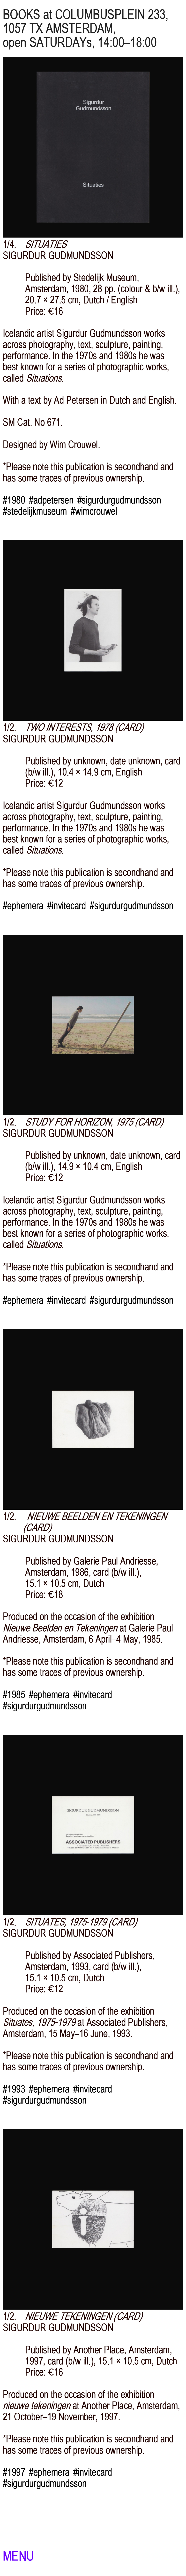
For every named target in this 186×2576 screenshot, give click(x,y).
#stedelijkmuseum (35, 511)
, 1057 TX (86, 21)
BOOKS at (27, 14)
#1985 (14, 1695)
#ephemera (23, 906)
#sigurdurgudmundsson (119, 500)
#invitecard (66, 906)
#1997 (14, 2472)
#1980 (14, 500)
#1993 (14, 2089)
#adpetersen (51, 500)
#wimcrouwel (94, 511)
